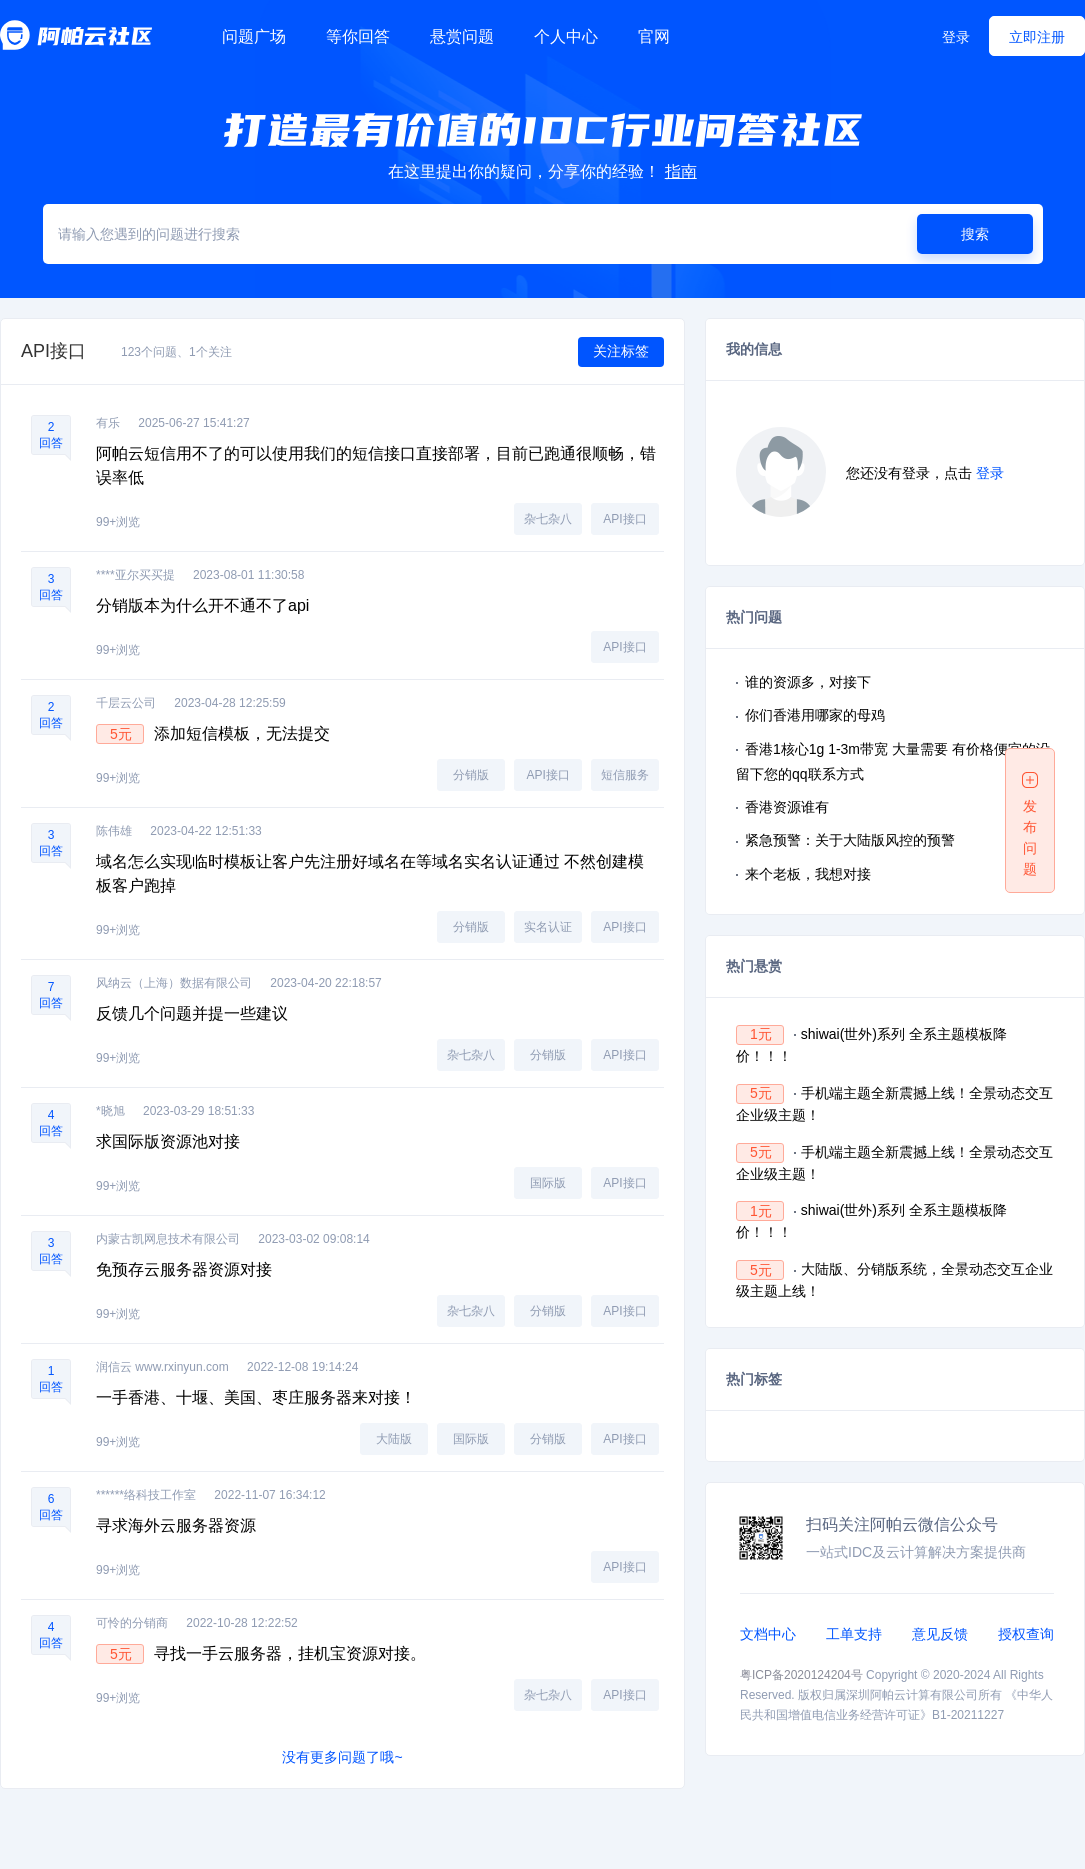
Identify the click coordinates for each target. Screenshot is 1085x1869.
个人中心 (566, 36)
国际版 (548, 1183)
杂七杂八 (548, 519)
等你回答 (358, 36)
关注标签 (621, 351)
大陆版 (394, 1439)
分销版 (471, 775)
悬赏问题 (462, 36)
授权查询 (1026, 1634)
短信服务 (625, 775)
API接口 (624, 519)
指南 (681, 171)
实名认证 (548, 927)
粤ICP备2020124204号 (801, 1675)
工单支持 (854, 1634)
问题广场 (254, 36)
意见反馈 (940, 1634)
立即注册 (1037, 37)
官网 (654, 36)
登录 (956, 37)
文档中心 (768, 1634)
